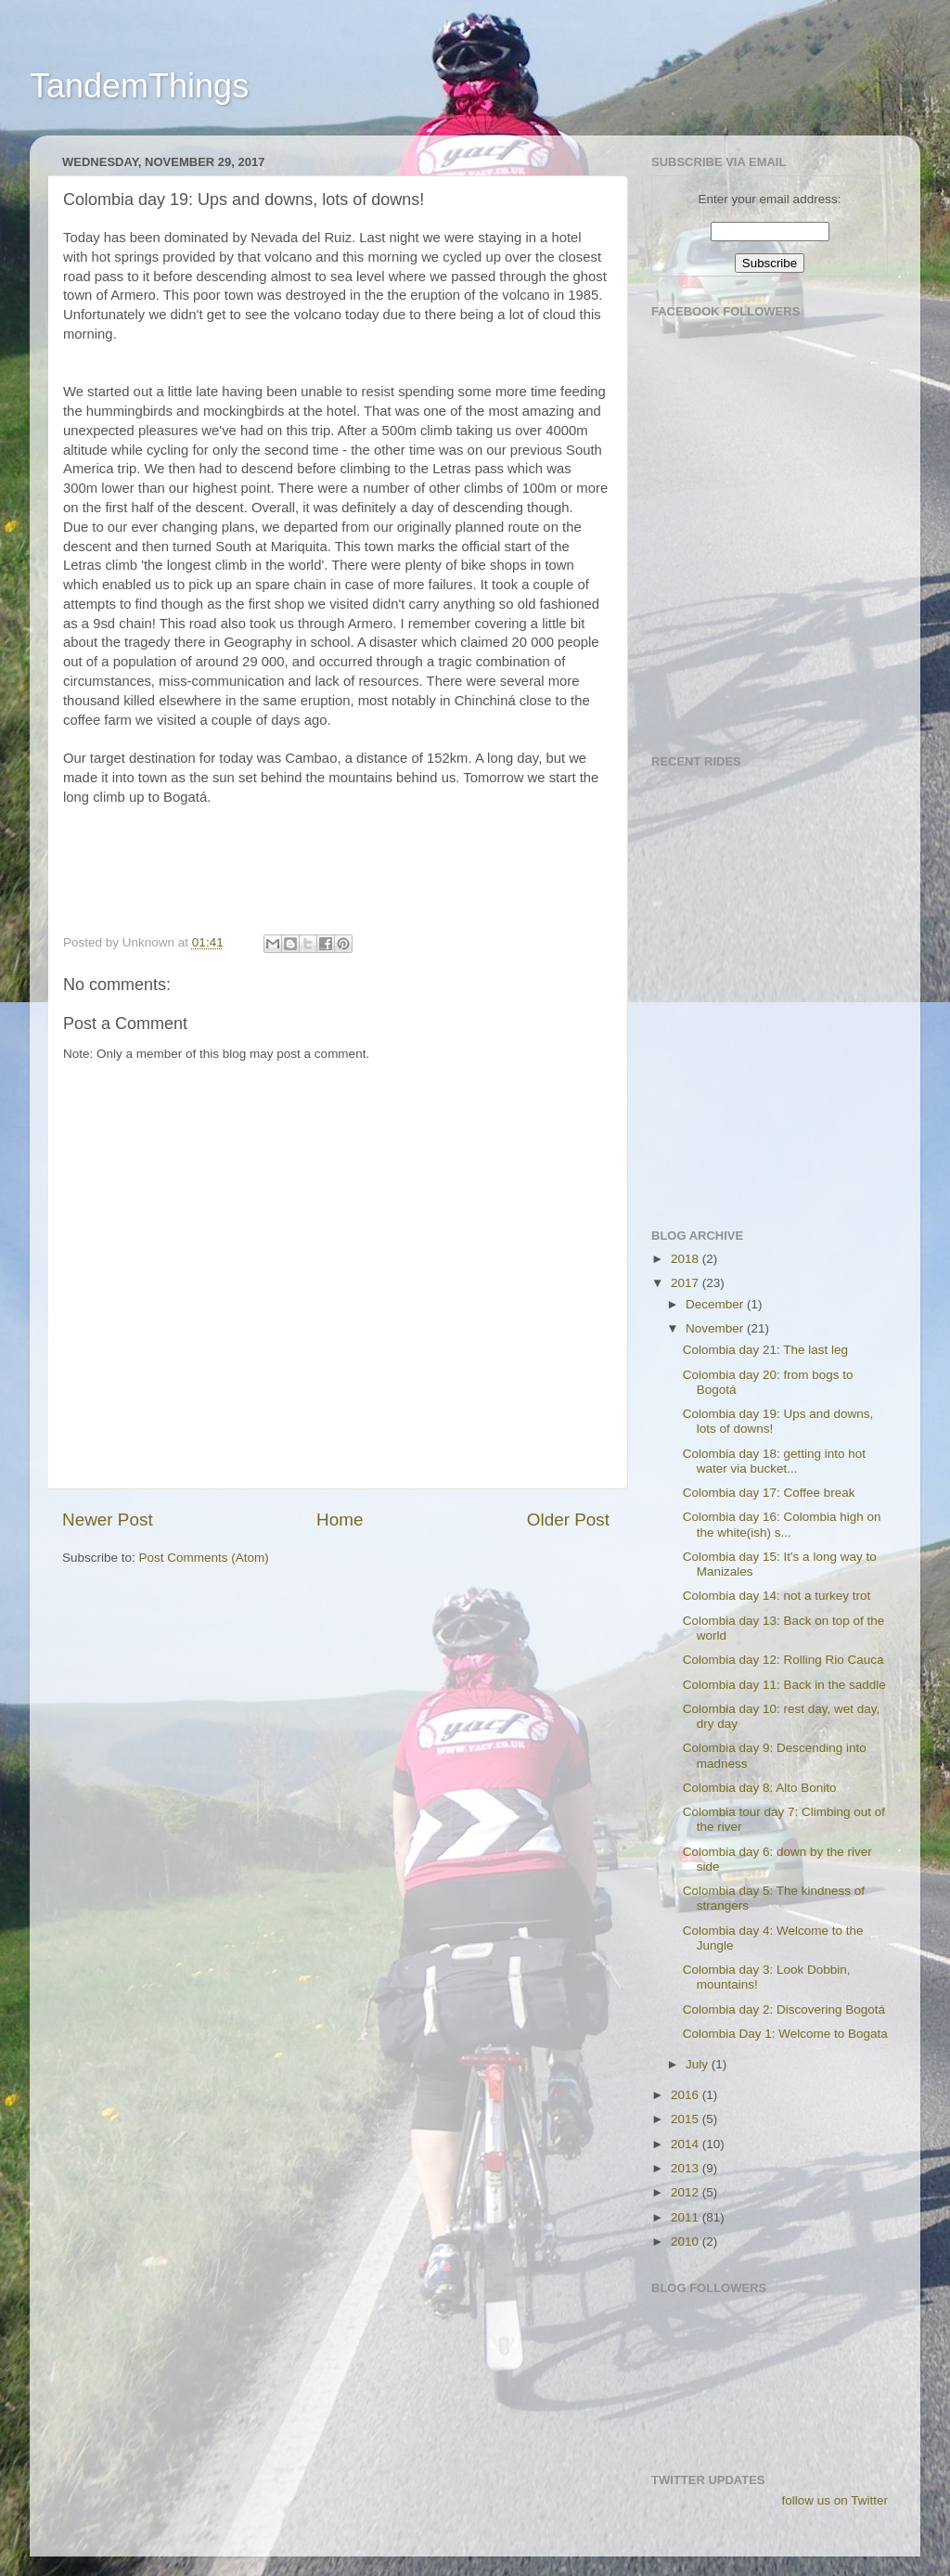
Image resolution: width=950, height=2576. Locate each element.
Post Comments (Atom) (204, 1558)
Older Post (568, 1519)
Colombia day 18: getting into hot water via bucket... (774, 1461)
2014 (686, 2144)
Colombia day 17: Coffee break (769, 1493)
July (699, 2064)
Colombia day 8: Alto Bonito (760, 1788)
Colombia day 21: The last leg (765, 1350)
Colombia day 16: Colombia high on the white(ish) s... (782, 1524)
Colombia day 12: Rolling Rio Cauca (783, 1660)
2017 (686, 1283)
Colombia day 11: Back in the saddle (784, 1685)
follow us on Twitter (834, 2500)
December (716, 1304)
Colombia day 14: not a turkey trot (777, 1596)
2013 (686, 2168)
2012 (686, 2192)
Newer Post (107, 1519)
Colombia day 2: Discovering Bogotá (784, 2009)
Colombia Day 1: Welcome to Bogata (785, 2034)
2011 (686, 2217)
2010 (686, 2241)
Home (339, 1519)
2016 (686, 2095)
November (716, 1328)
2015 (686, 2119)
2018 (686, 1259)
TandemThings (139, 86)
